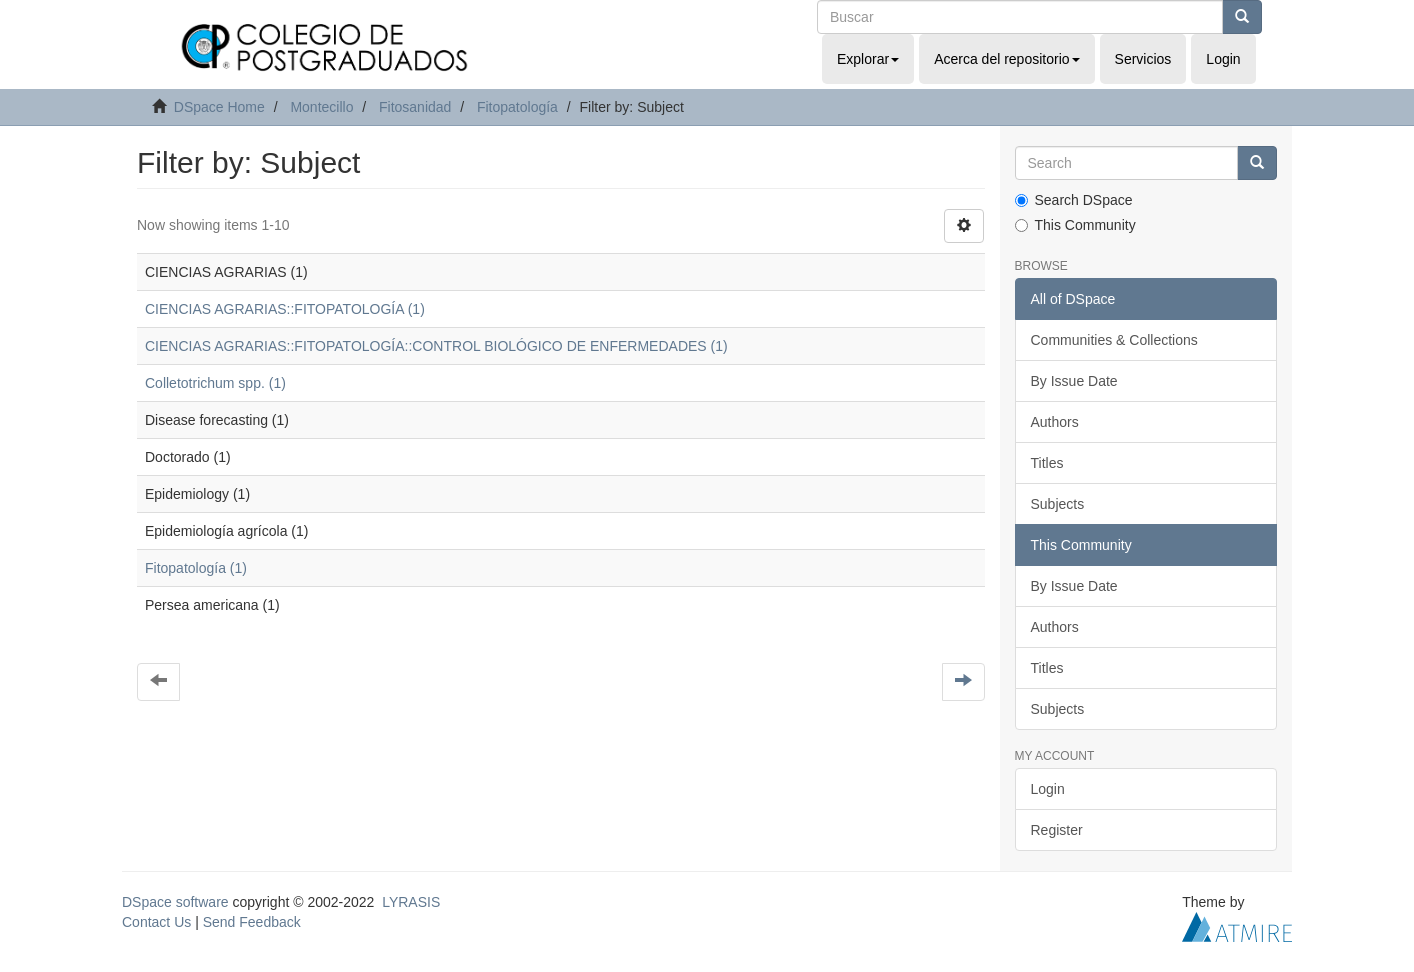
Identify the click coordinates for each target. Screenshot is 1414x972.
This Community (1075, 225)
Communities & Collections (1114, 340)
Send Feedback (252, 922)
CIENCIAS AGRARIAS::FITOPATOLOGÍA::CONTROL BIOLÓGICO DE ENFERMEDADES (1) (436, 346)
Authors (1055, 422)
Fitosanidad (415, 107)
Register (1057, 830)
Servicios (1143, 59)
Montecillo (321, 107)
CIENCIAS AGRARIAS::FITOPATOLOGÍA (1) (285, 309)
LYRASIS (411, 902)
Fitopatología (517, 107)
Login (1048, 789)
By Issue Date (1074, 381)
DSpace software (175, 902)
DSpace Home (219, 107)
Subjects (1058, 504)
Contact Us (156, 922)
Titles (1047, 463)
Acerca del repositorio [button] (1006, 59)
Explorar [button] (868, 59)
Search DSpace (1074, 200)
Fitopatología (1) (196, 568)
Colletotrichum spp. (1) (215, 383)
